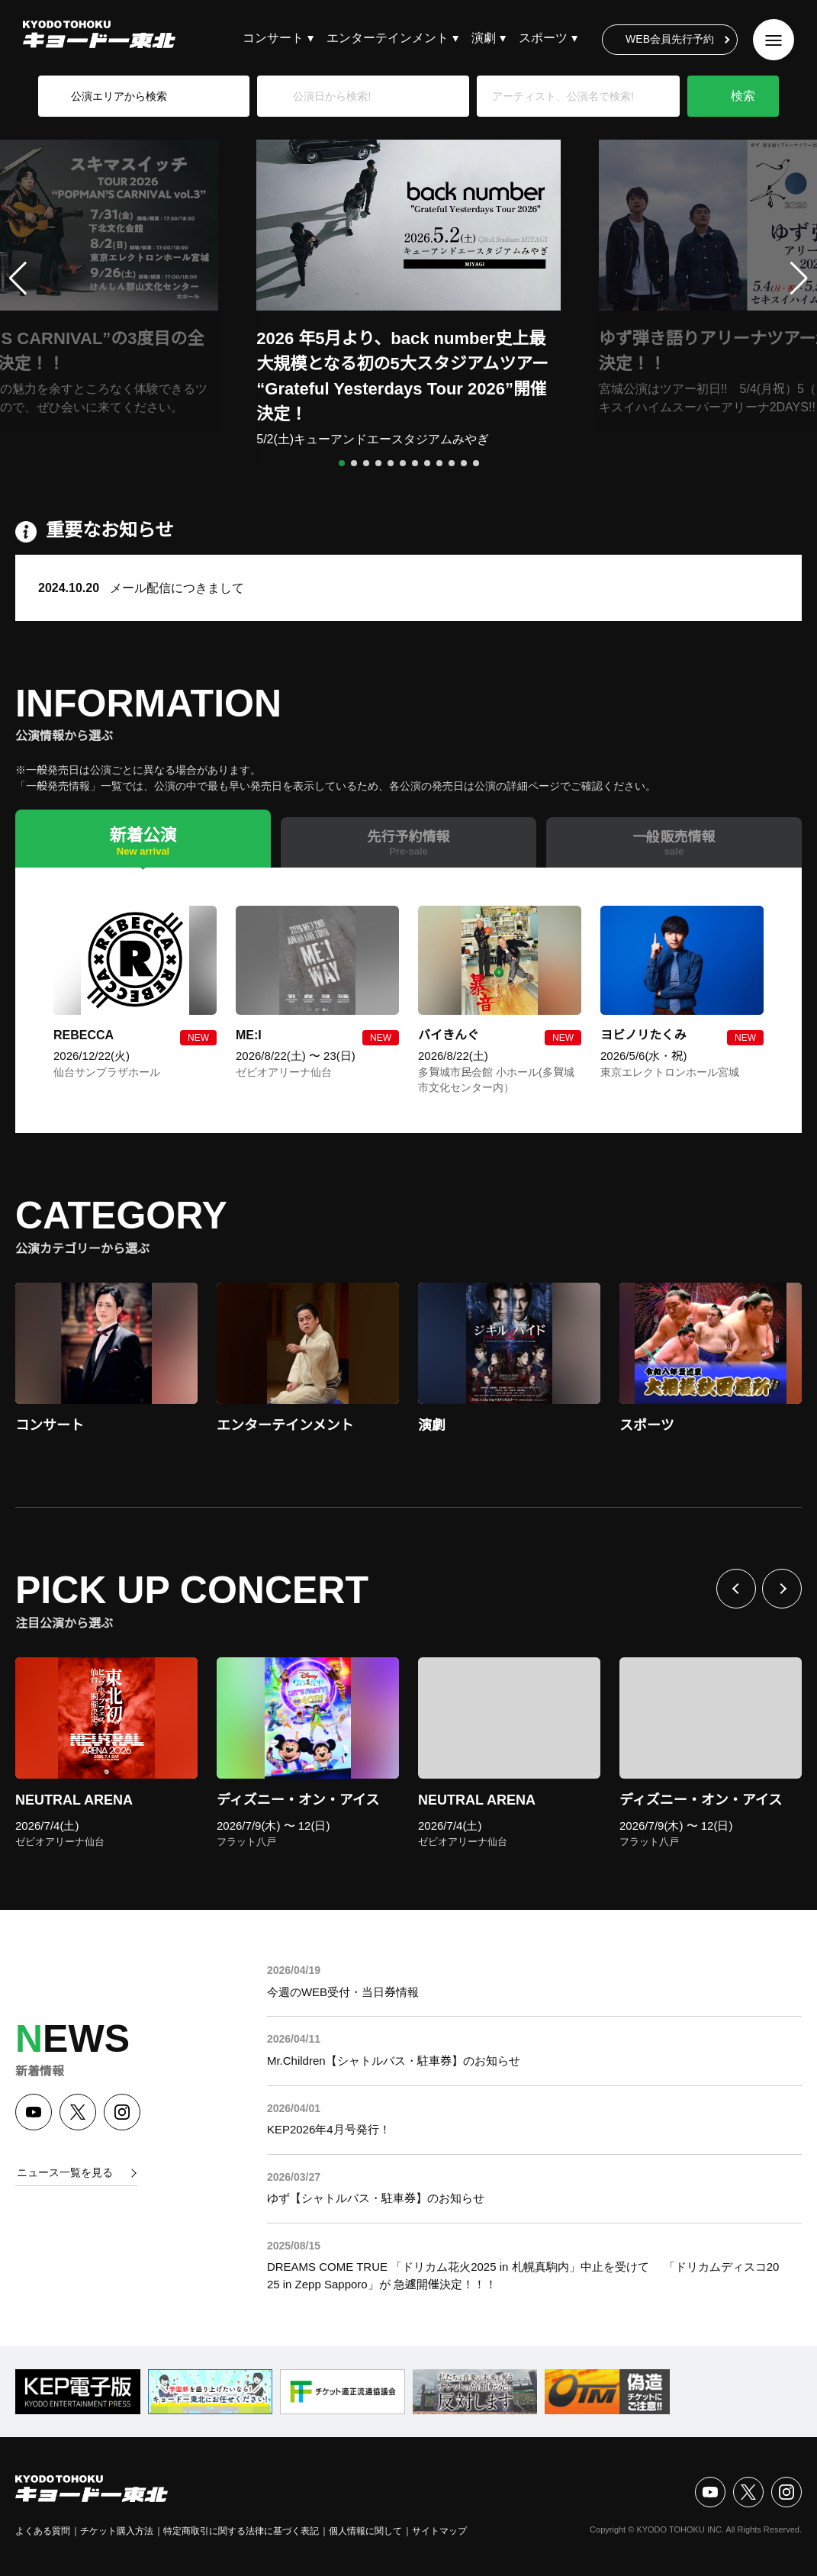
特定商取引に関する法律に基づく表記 (241, 2531)
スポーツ (543, 37)
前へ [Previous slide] (736, 1588)
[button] (342, 463)
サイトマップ (439, 2531)
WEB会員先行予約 (670, 39)
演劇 (483, 37)
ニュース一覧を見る (65, 2172)
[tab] (143, 838)
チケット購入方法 (116, 2531)
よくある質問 (42, 2531)
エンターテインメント (387, 37)
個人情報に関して (365, 2531)
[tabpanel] (408, 1000)
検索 (743, 95)
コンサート (273, 37)
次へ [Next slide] (782, 1588)
